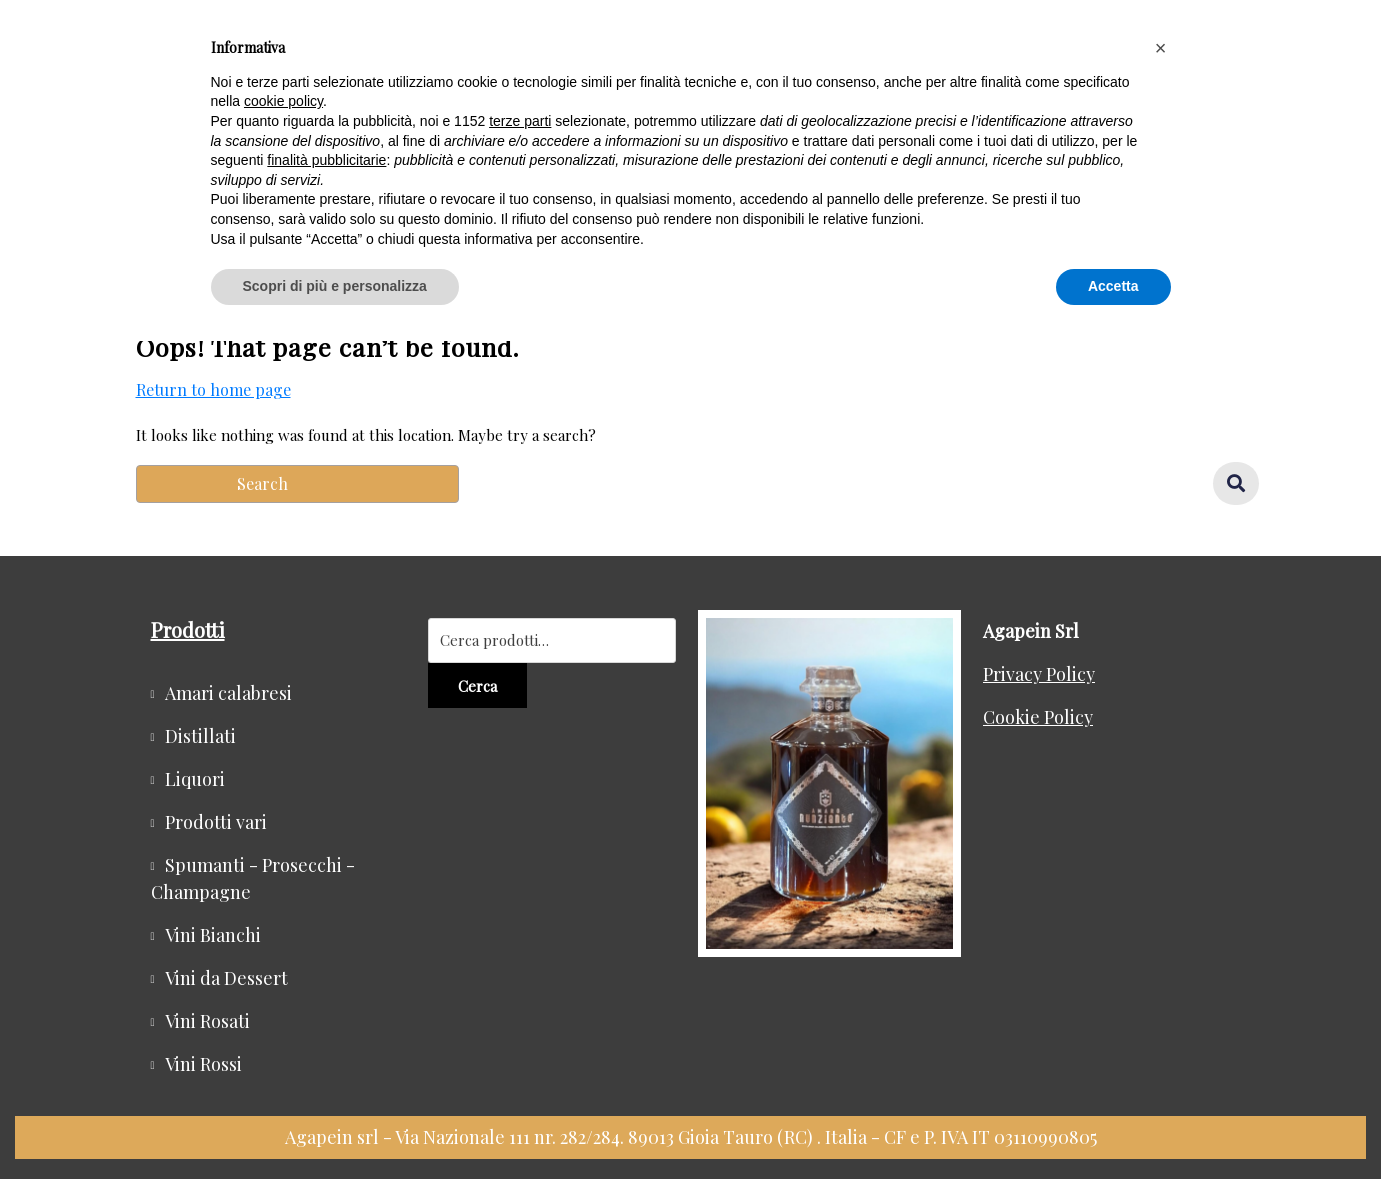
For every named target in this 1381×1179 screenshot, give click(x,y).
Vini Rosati (207, 1021)
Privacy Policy (1039, 674)
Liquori (195, 779)
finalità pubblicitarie (326, 160)
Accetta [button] (1113, 286)
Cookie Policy (1038, 717)
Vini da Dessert (226, 978)
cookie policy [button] (283, 101)
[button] (1161, 48)
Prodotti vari (216, 822)
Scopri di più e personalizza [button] (335, 286)
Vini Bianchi (213, 935)
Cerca (477, 686)
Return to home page (213, 390)
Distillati (200, 736)
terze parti (520, 121)
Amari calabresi (228, 693)
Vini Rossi (203, 1064)
